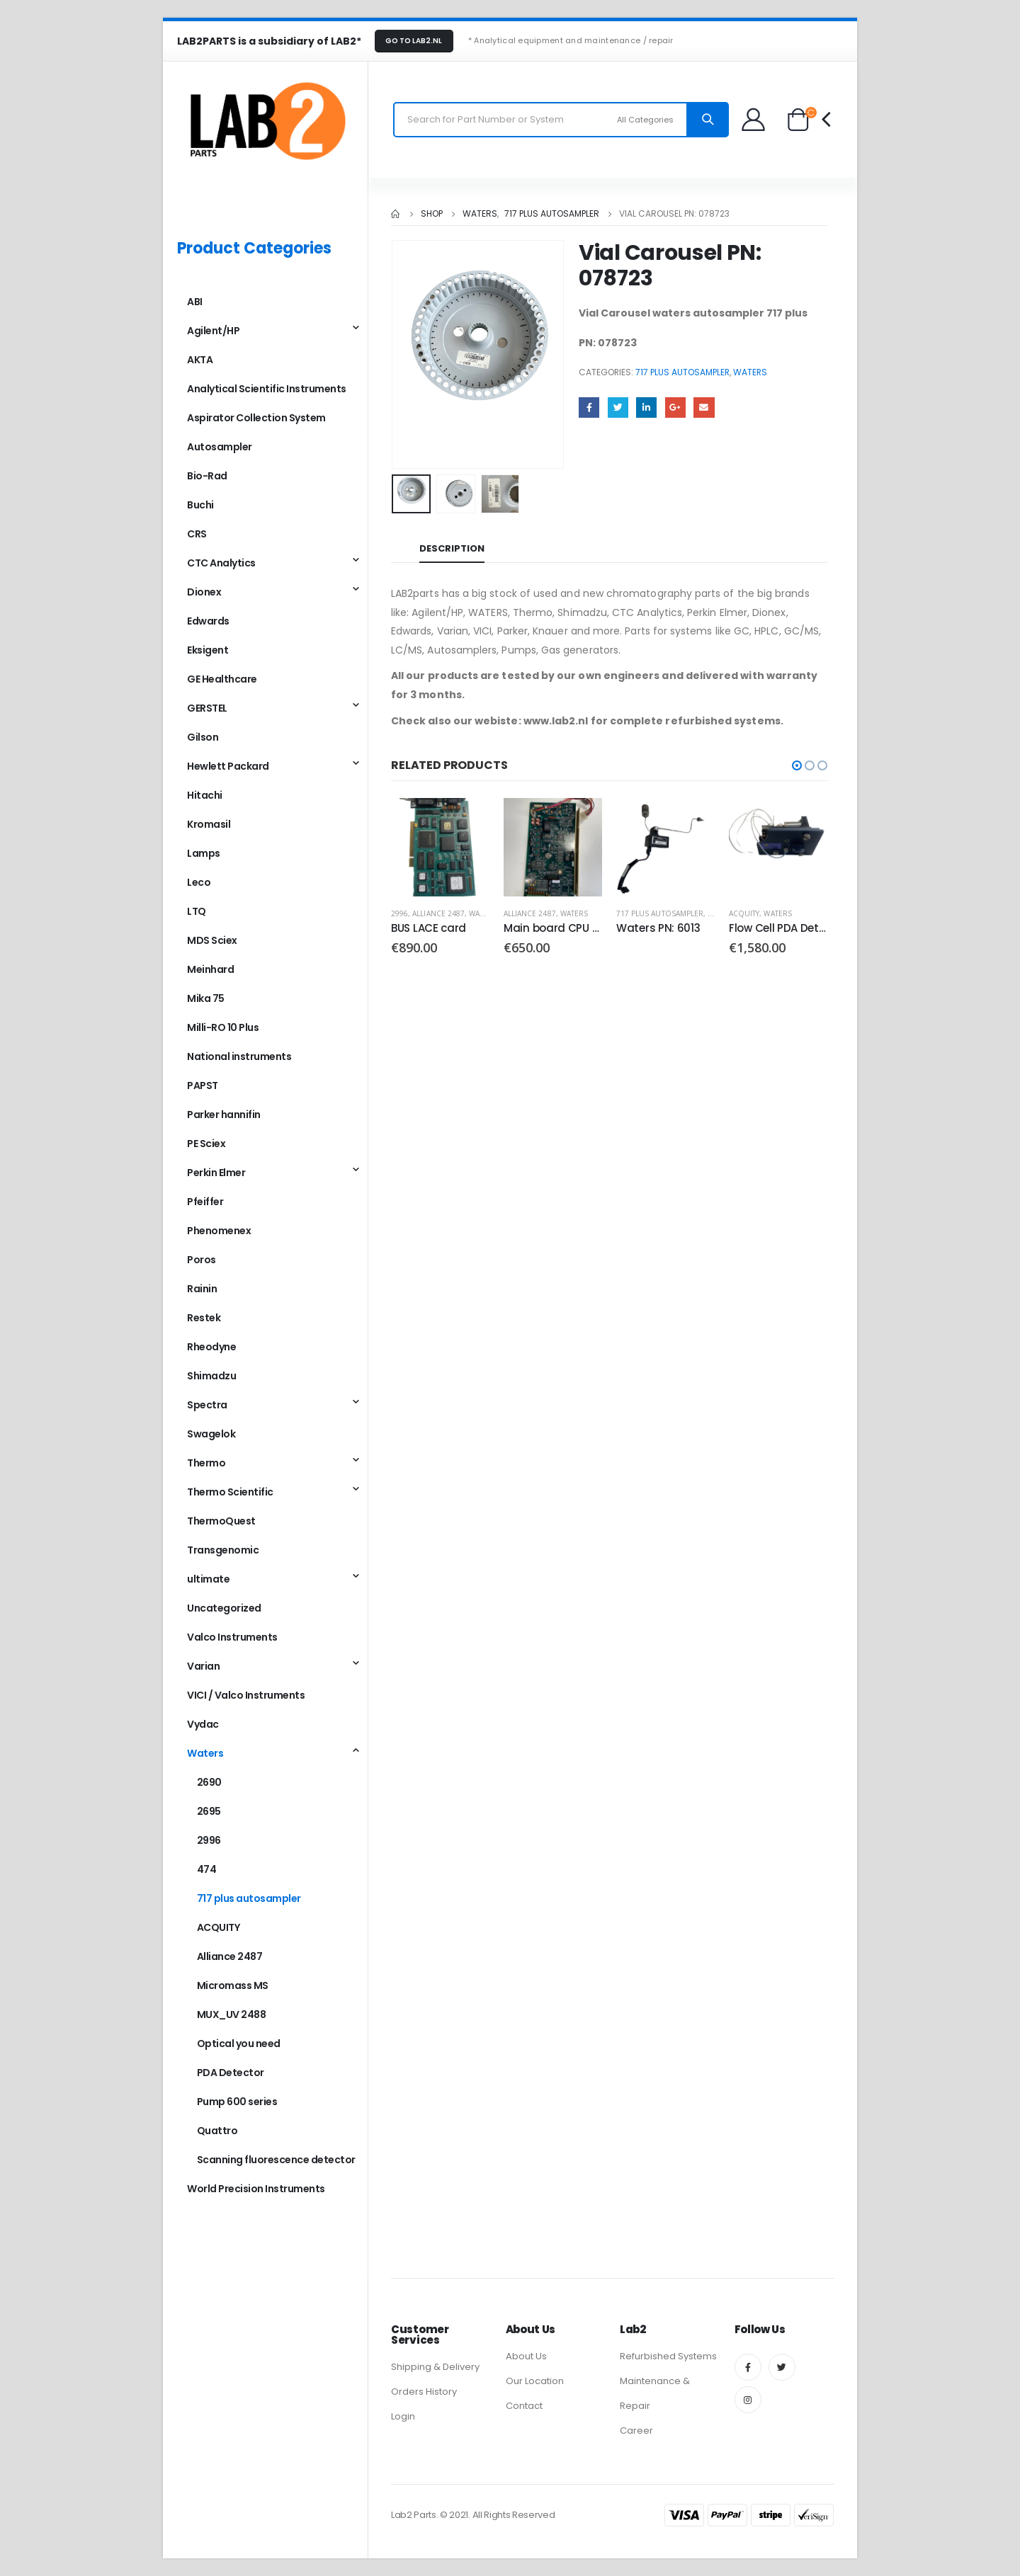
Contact (524, 2405)
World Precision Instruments (256, 2189)
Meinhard (210, 969)
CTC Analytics (221, 563)
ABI (195, 302)
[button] (796, 765)
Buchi (200, 505)
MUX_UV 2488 (231, 2014)
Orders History (424, 2391)
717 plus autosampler (682, 372)
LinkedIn (646, 407)
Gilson (202, 737)
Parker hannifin (224, 1114)
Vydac (203, 1724)
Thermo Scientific (230, 1492)
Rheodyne (211, 1347)
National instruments (239, 1056)
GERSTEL (207, 708)
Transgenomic (223, 1550)
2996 (399, 913)
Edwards (208, 621)
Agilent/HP (213, 331)
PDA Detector (230, 2072)
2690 (209, 1782)
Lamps (203, 853)
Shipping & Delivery (435, 2366)
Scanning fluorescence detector (276, 2160)
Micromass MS (232, 1985)
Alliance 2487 (438, 913)
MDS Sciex (212, 940)
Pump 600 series (237, 2102)
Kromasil (208, 824)
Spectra (207, 1405)
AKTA (199, 360)
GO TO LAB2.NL (413, 40)
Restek (203, 1318)
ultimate (208, 1579)
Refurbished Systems (668, 2356)
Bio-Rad (207, 476)
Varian (203, 1666)
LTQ (196, 911)
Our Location (535, 2381)
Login (403, 2416)
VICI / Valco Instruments (246, 1695)
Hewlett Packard (228, 766)
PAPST (202, 1085)
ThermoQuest (221, 1521)
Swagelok (211, 1434)
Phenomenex (219, 1231)
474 (207, 1869)
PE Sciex (206, 1143)
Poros (201, 1260)
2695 (209, 1811)
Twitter (618, 407)
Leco (198, 882)
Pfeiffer (205, 1202)
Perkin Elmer (216, 1173)
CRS (197, 534)
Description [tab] (451, 548)
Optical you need (238, 2043)
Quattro (217, 2131)
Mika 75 (206, 998)
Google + (675, 407)
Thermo (206, 1463)
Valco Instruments (232, 1637)
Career (636, 2430)
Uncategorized (224, 1608)
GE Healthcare (222, 679)
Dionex (204, 592)
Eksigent (207, 650)
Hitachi (204, 795)
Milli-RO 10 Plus (223, 1027)
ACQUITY (744, 913)
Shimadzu (211, 1376)
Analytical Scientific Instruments (266, 389)
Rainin (202, 1289)
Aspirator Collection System (256, 418)
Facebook (589, 407)
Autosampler (219, 447)
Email (703, 407)
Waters (750, 372)
